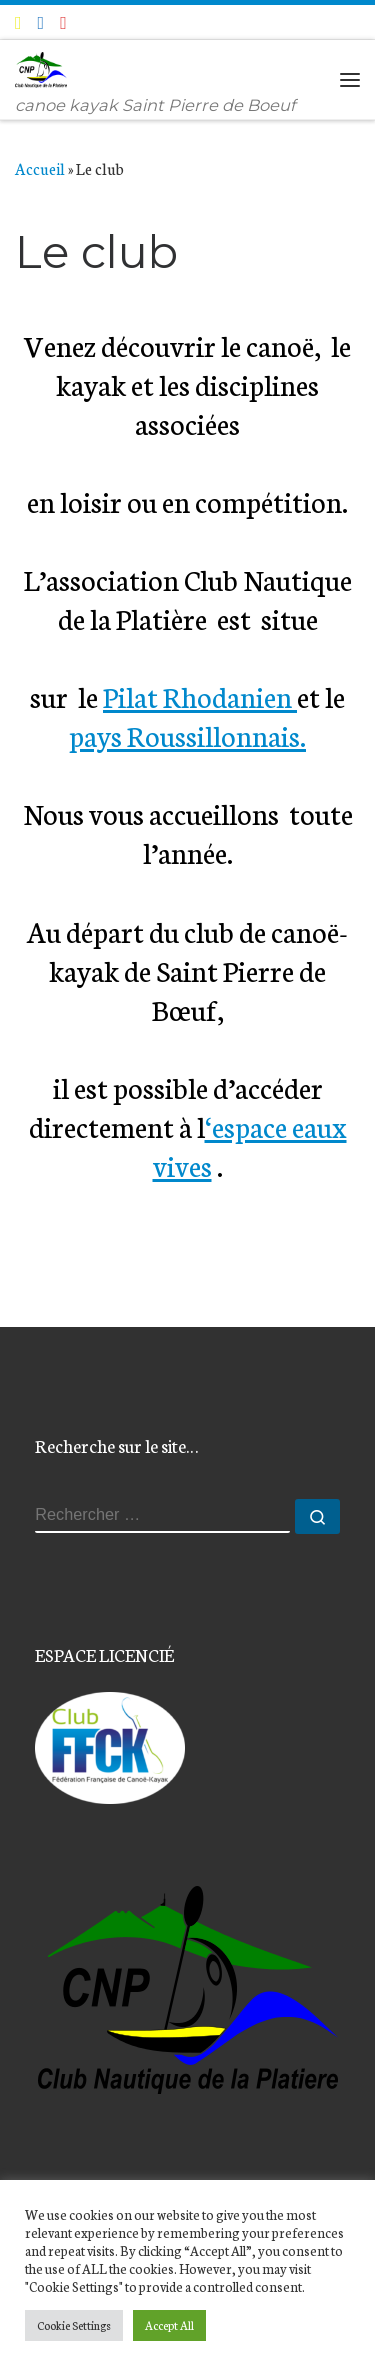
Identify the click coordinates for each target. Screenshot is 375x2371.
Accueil (40, 168)
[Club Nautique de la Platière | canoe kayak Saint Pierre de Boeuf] (41, 67)
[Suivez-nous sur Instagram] (63, 22)
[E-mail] (18, 22)
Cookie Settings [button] (74, 2325)
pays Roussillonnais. (187, 734)
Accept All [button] (169, 2325)
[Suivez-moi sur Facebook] (41, 22)
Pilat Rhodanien (200, 695)
